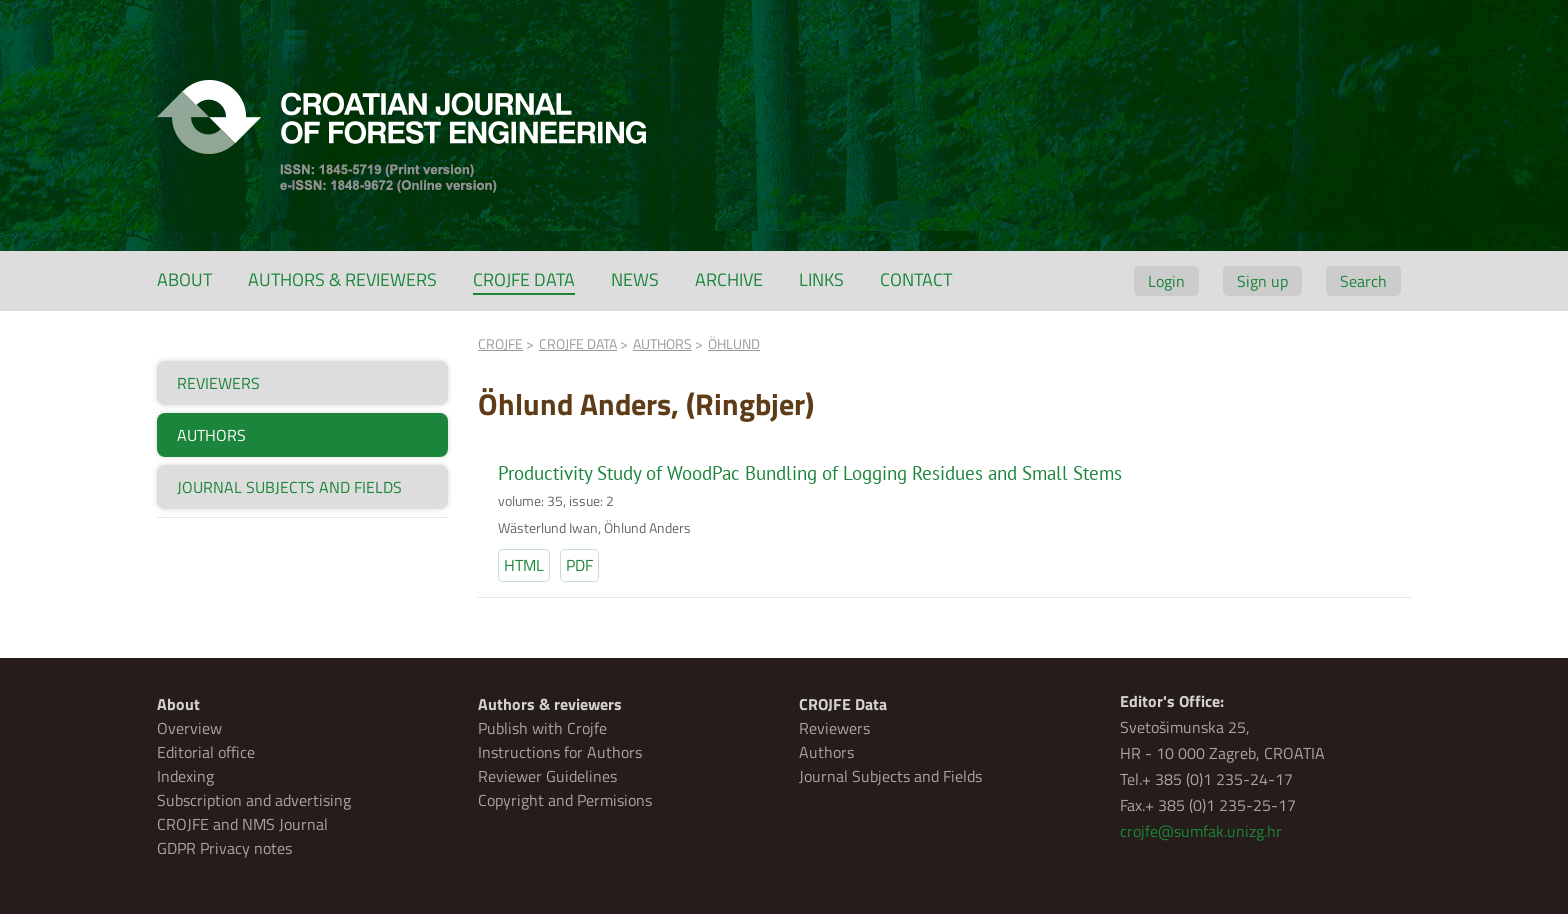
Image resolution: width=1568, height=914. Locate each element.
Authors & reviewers (342, 279)
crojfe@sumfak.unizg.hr (1201, 831)
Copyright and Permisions (565, 800)
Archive (729, 279)
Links (821, 279)
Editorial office (206, 752)
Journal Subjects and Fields (890, 776)
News (635, 279)
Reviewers (834, 728)
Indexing (185, 776)
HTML (524, 565)
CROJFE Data (524, 279)
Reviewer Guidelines (547, 776)
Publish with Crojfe (542, 728)
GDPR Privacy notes (224, 848)
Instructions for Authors (560, 752)
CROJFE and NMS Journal (242, 824)
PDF (579, 565)
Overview (189, 728)
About (184, 279)
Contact (916, 279)
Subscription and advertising (254, 800)
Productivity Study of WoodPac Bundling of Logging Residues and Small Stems (810, 473)
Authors (826, 752)
